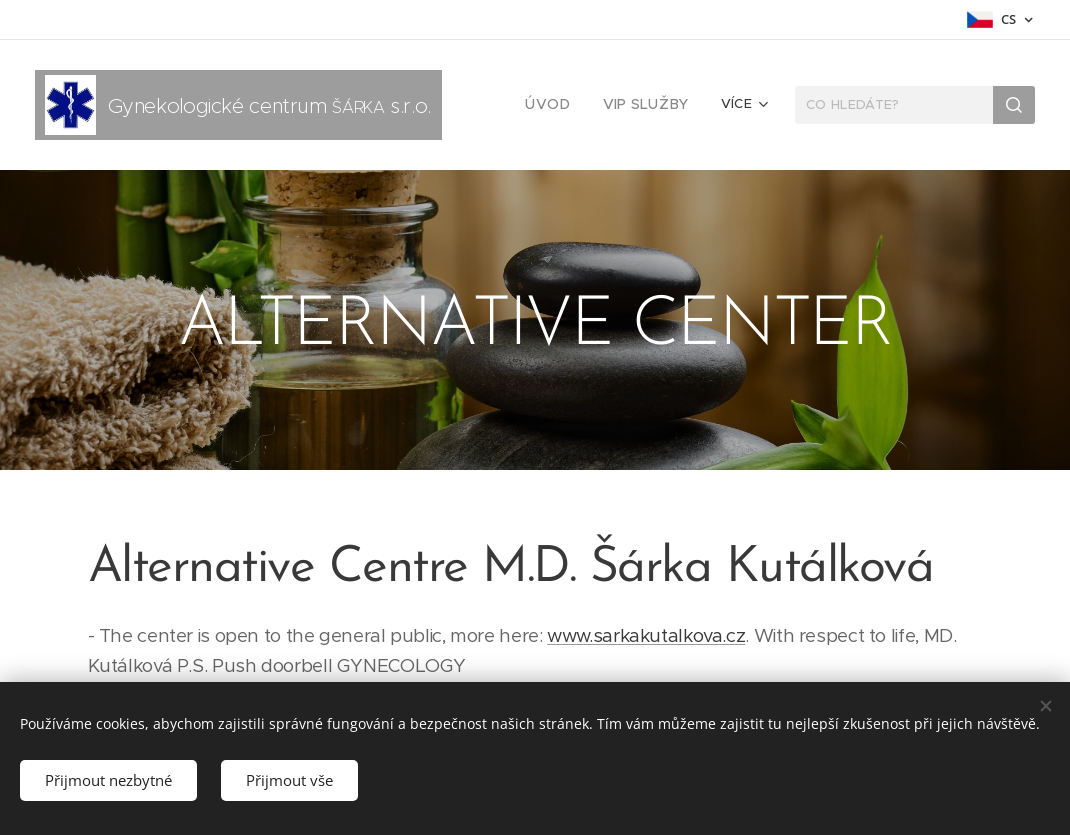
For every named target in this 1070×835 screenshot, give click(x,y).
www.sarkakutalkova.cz (646, 635)
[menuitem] (561, 105)
